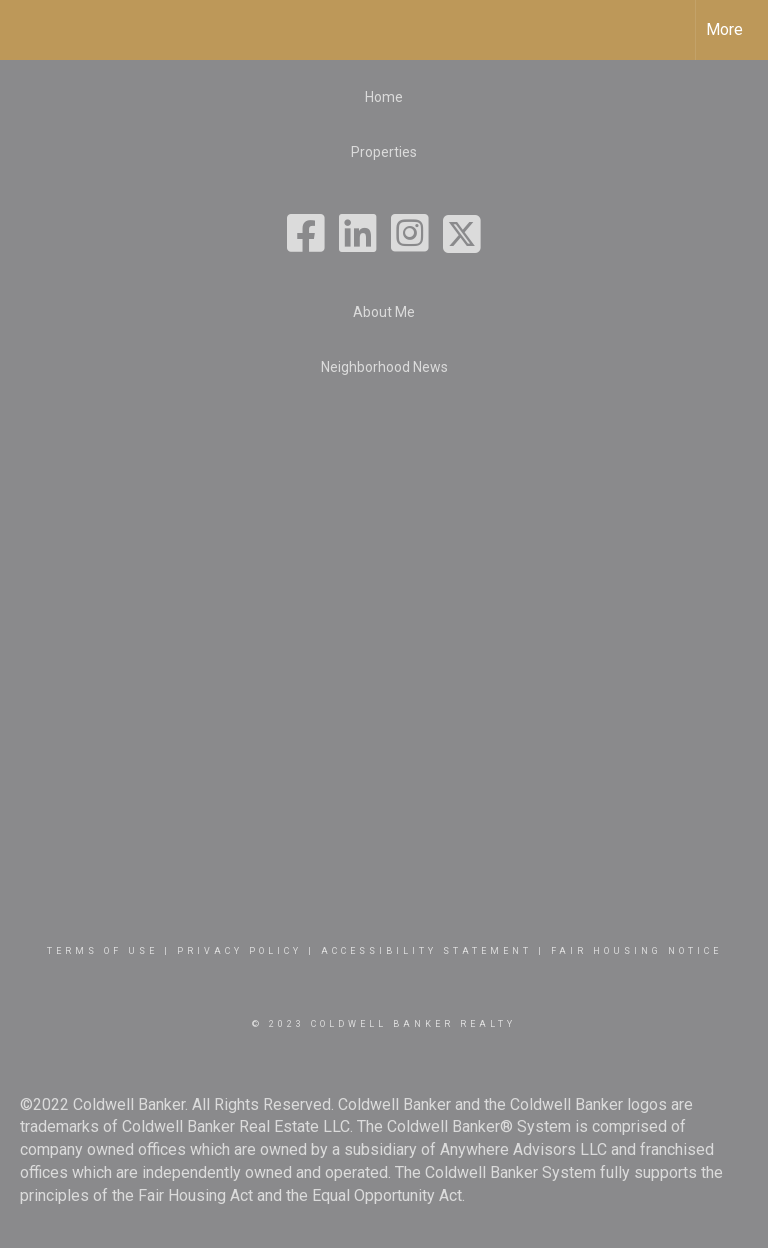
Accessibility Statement (426, 951)
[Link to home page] (25, 30)
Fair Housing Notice (636, 951)
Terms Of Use (102, 951)
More (724, 29)
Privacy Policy (239, 951)
